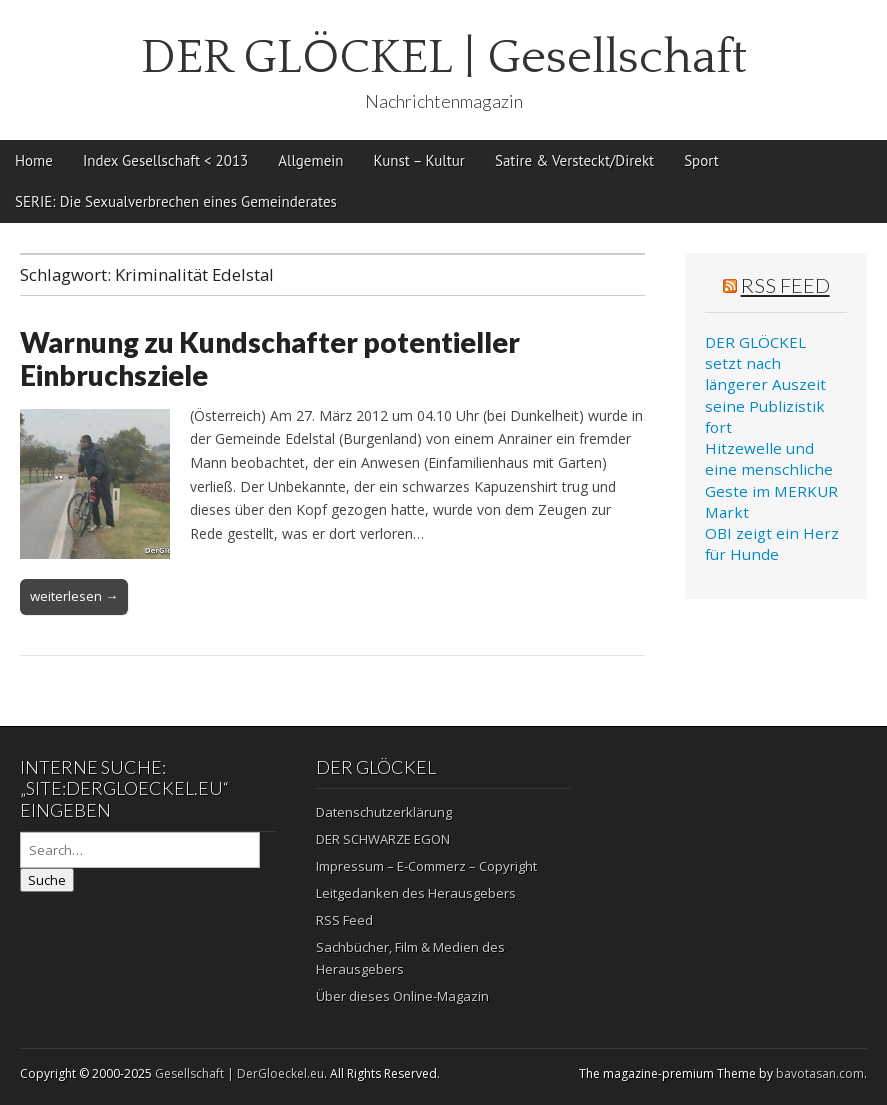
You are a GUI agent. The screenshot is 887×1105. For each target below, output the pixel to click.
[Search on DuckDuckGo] (140, 850)
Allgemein (310, 160)
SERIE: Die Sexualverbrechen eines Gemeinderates (176, 201)
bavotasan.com (820, 1073)
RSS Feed (785, 285)
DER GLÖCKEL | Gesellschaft (444, 57)
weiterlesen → (74, 596)
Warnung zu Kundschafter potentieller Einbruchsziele (270, 359)
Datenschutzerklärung (384, 812)
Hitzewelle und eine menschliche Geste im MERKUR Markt (771, 480)
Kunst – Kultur (419, 160)
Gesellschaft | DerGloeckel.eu (239, 1073)
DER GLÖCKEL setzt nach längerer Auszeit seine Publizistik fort (765, 384)
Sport (701, 160)
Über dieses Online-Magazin (402, 996)
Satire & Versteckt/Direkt (574, 160)
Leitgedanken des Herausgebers (416, 893)
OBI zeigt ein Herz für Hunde (772, 543)
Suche (47, 880)
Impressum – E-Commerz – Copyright (426, 866)
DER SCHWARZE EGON (383, 839)
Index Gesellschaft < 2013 (165, 160)
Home (34, 160)
